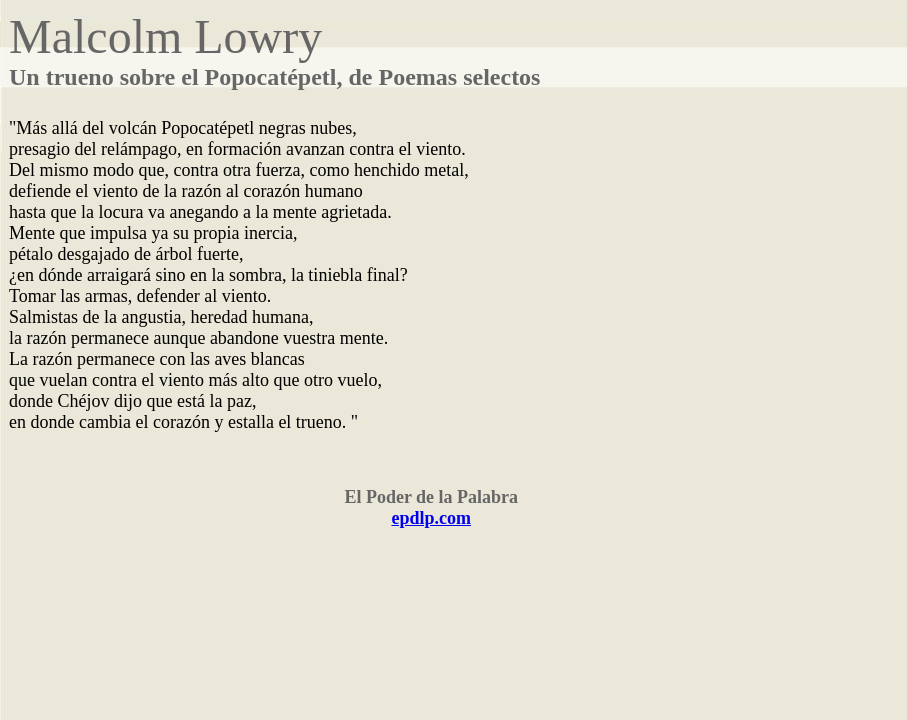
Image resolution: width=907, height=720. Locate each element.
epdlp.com (431, 518)
